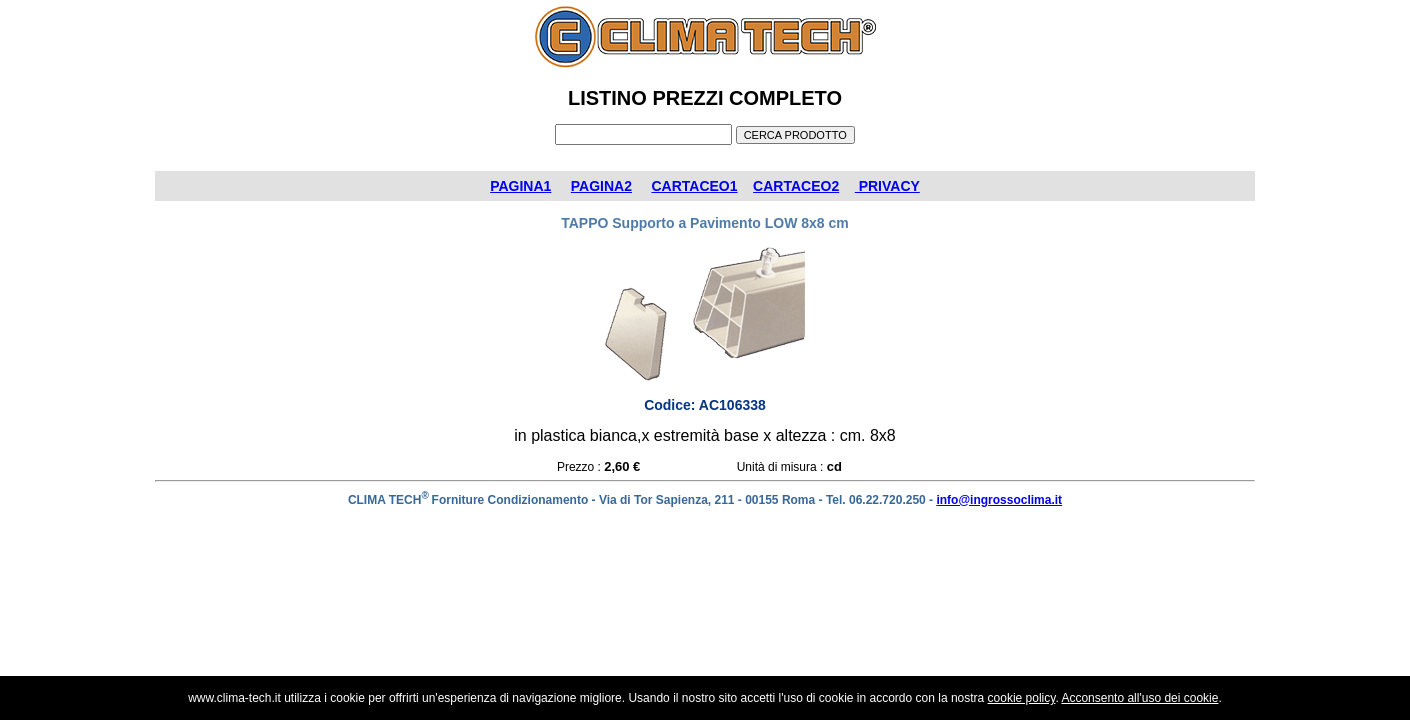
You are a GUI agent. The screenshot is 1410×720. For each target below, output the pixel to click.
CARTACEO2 (796, 186)
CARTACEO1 (694, 186)
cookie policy (1022, 698)
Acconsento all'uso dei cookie (1139, 698)
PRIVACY (887, 186)
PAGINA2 (601, 186)
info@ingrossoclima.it (999, 500)
